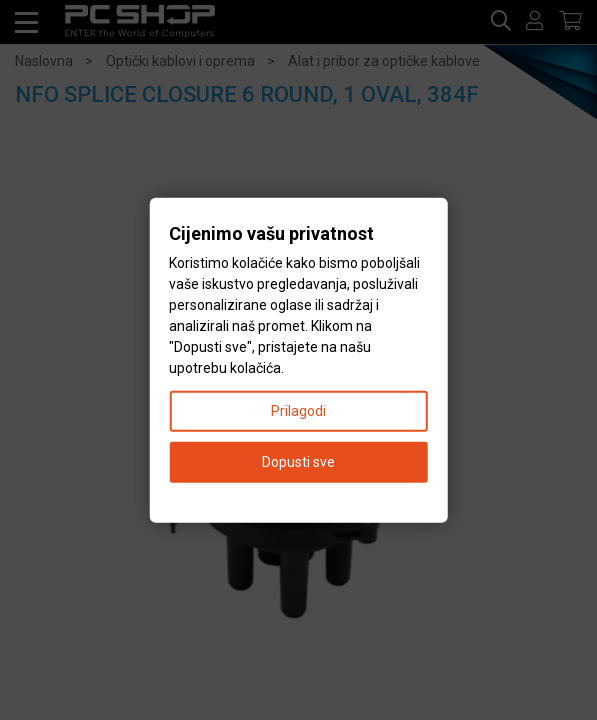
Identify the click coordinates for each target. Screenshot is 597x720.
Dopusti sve (298, 461)
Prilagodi (298, 410)
